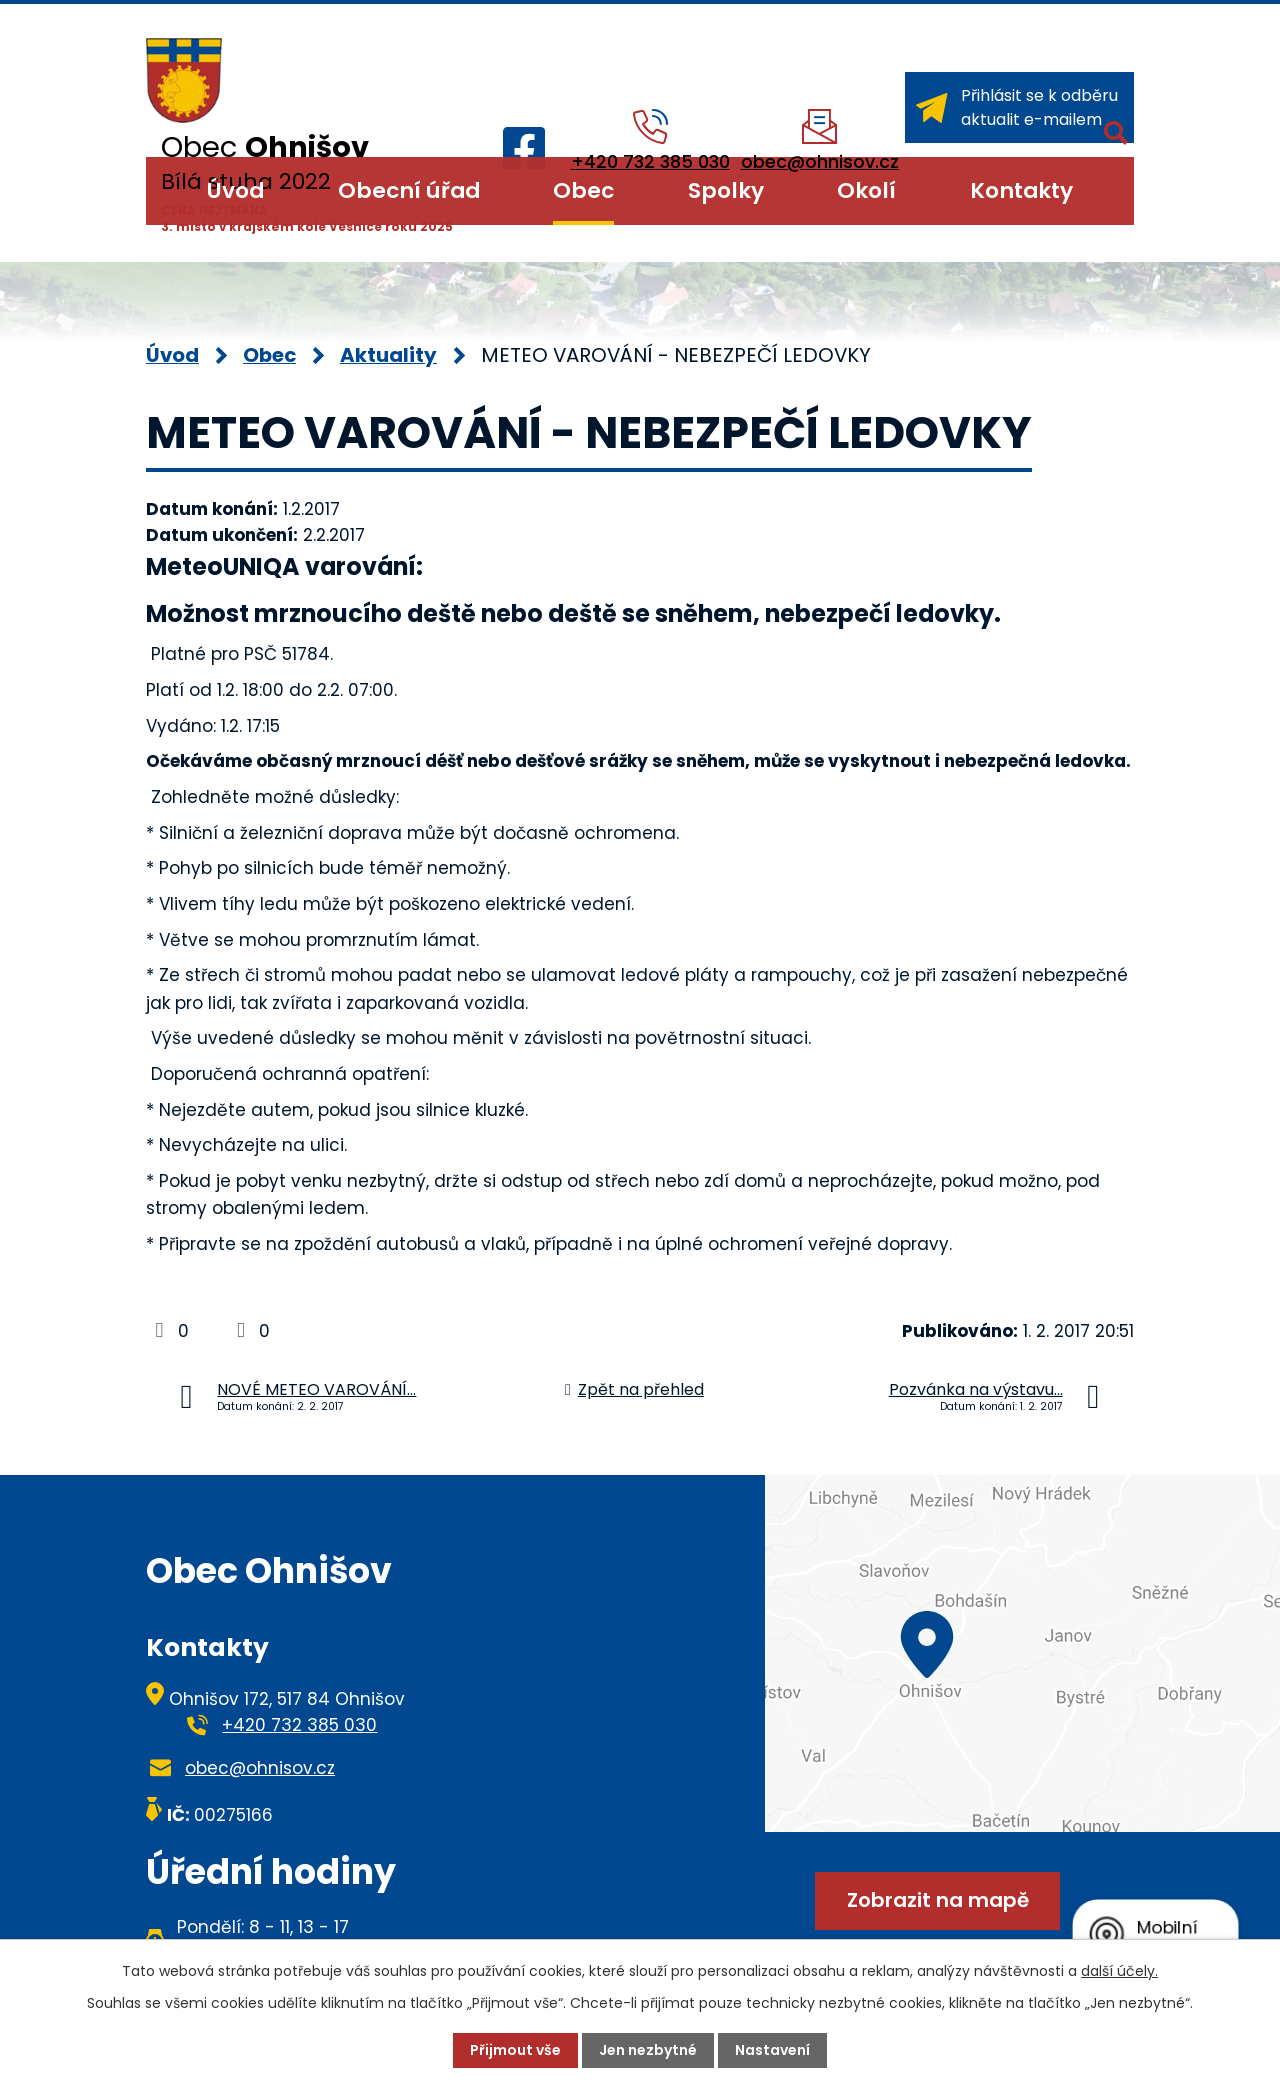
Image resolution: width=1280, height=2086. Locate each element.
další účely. (1119, 1971)
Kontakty (1021, 190)
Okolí (866, 190)
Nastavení (772, 2050)
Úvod (235, 190)
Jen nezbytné (648, 2050)
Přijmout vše (515, 2050)
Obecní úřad (409, 190)
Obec (583, 190)
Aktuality (388, 355)
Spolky (726, 190)
